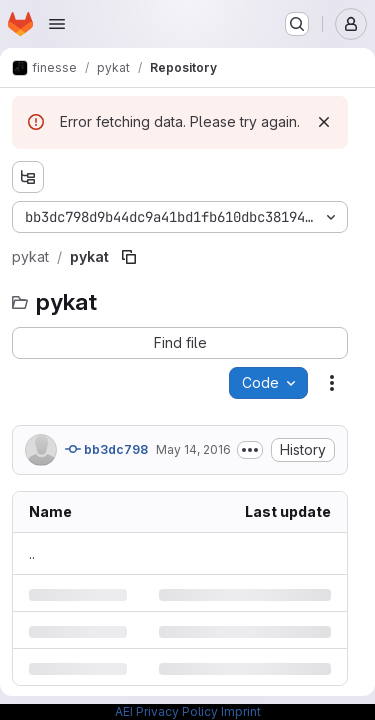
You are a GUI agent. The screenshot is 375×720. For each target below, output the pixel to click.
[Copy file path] (129, 257)
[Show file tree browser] (28, 177)
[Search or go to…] (297, 24)
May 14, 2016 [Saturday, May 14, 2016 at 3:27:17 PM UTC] (193, 449)
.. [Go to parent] (32, 553)
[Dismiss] (324, 122)
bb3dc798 (106, 449)
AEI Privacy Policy (166, 711)
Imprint (241, 711)
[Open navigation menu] (57, 24)
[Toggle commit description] (250, 450)
